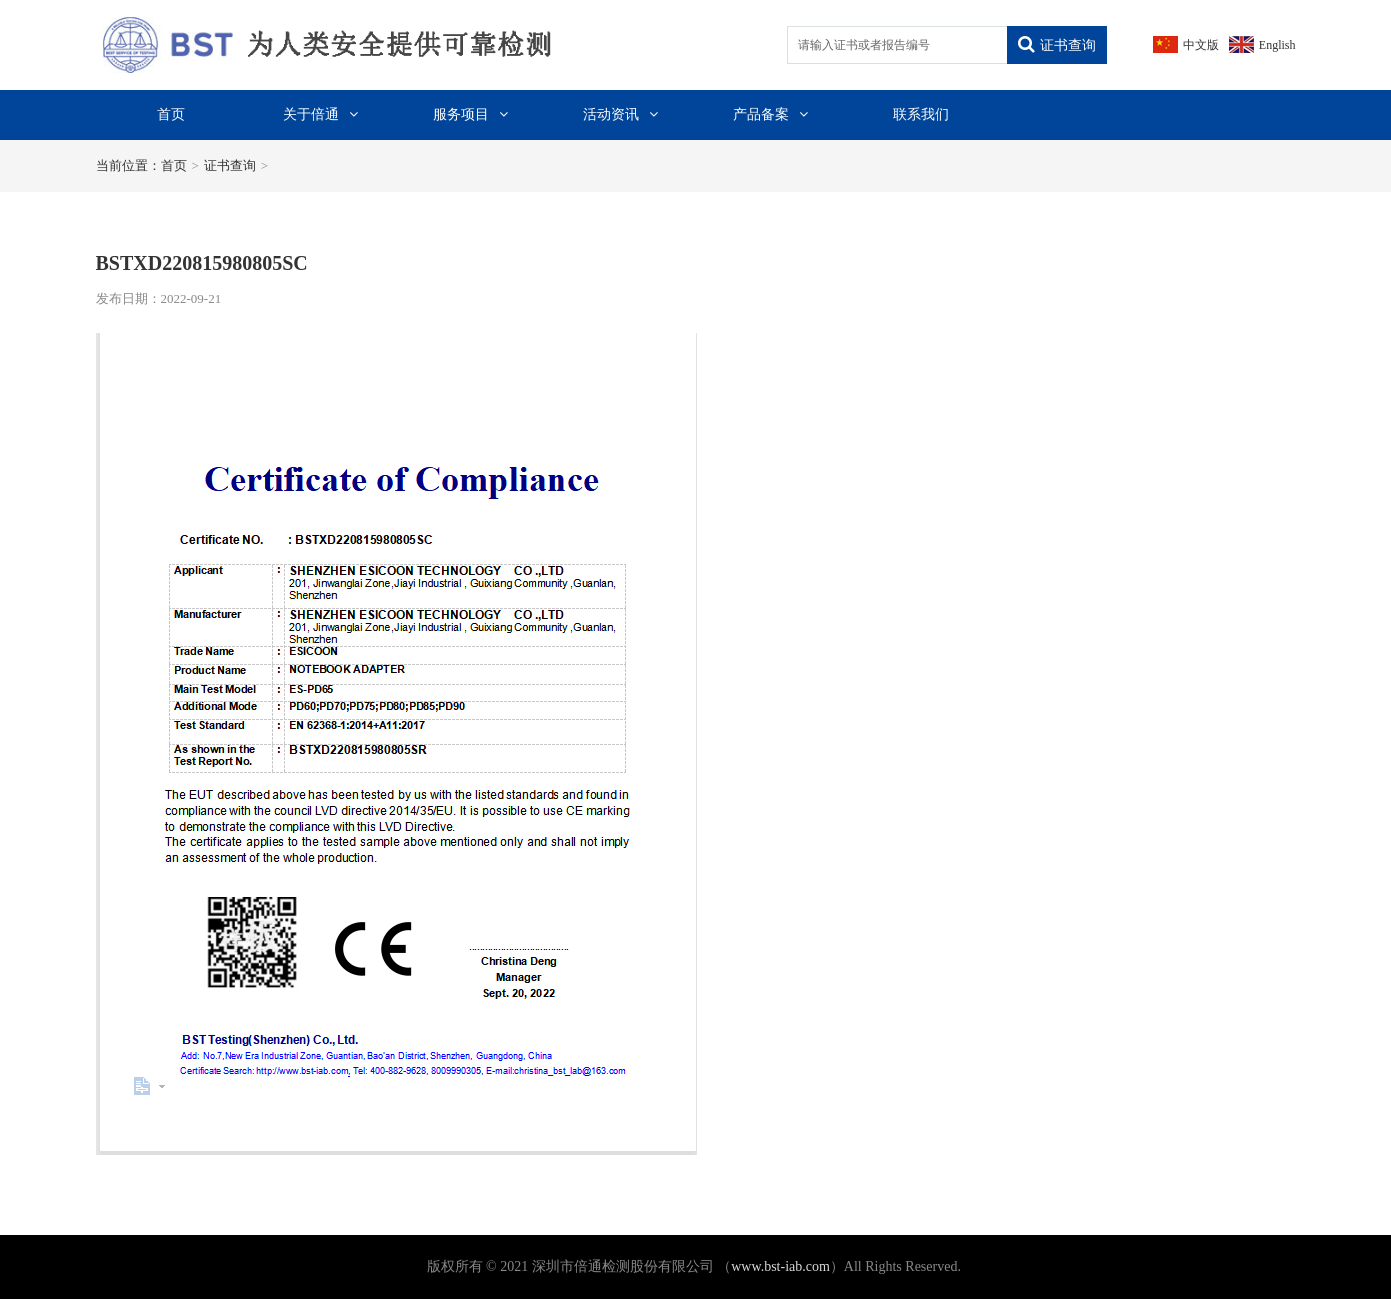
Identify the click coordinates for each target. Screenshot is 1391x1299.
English (1277, 45)
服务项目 (470, 114)
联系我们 (921, 114)
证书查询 (1057, 45)
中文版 (1201, 45)
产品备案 (770, 114)
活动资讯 (620, 114)
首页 (171, 114)
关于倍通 (320, 114)
